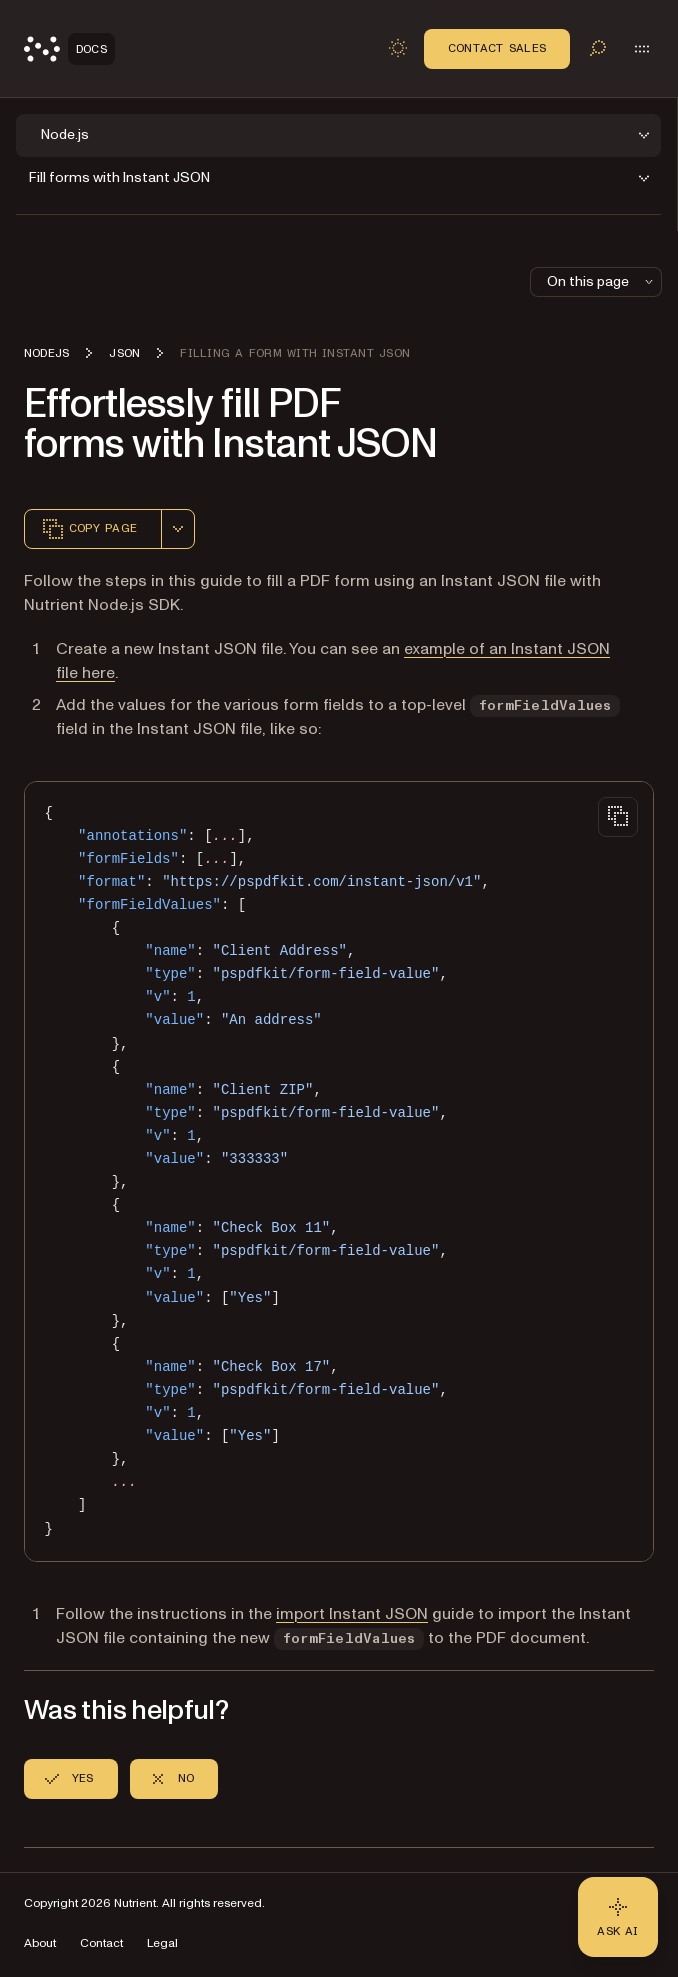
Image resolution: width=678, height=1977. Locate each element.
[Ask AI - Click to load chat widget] (618, 1917)
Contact (101, 1943)
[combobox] (178, 529)
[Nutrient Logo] (69, 49)
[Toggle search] (598, 48)
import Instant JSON (352, 1614)
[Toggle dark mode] (398, 48)
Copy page (89, 529)
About (40, 1943)
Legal (162, 1943)
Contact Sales (497, 48)
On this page (602, 281)
